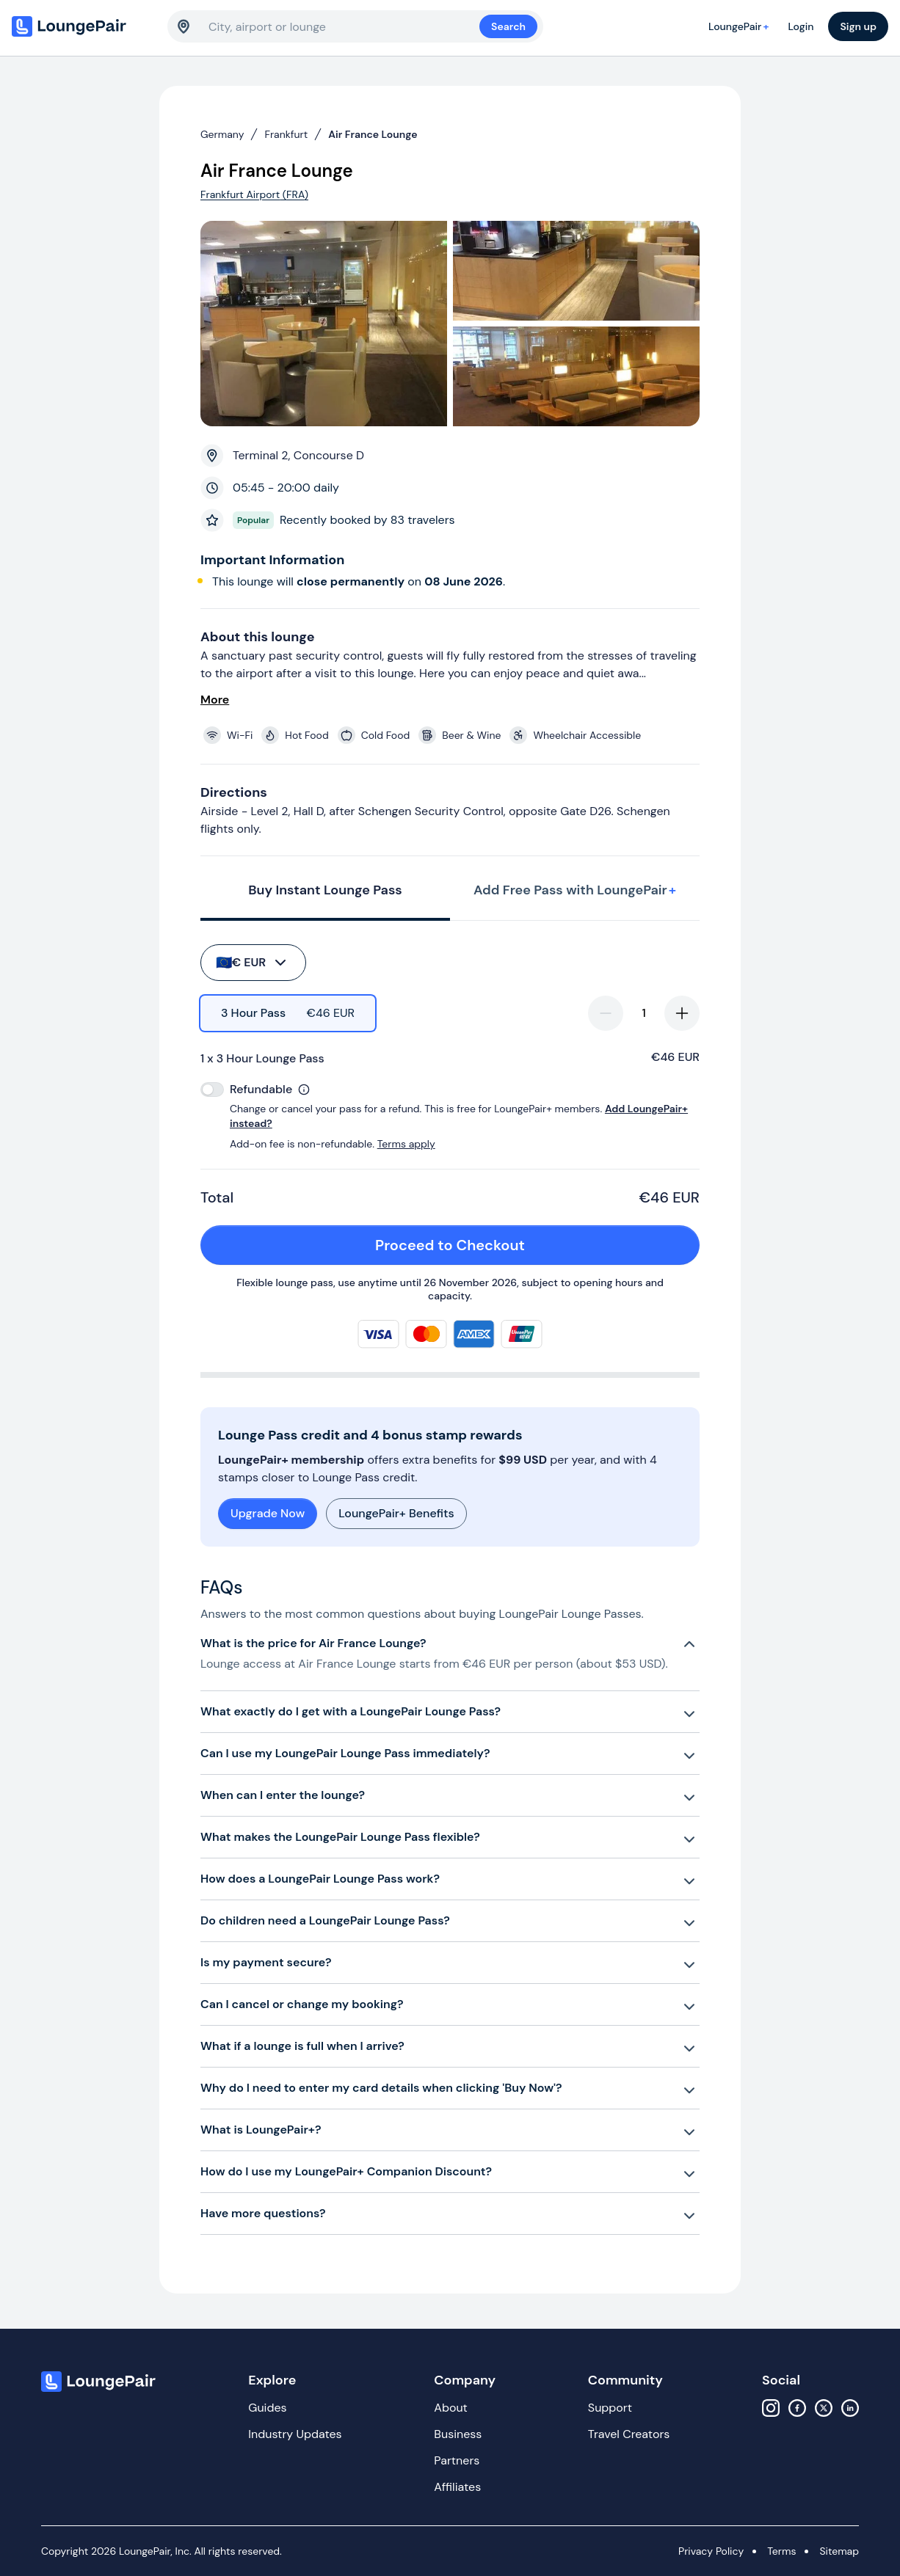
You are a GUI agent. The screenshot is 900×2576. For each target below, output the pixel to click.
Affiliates (457, 2487)
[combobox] (343, 26)
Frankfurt (286, 134)
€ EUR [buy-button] (252, 962)
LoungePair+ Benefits (396, 1513)
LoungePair (740, 26)
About (451, 2407)
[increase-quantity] (682, 1013)
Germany (222, 134)
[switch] (212, 1089)
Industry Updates (294, 2434)
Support (610, 2407)
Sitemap (839, 2551)
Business (458, 2434)
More (214, 699)
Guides (267, 2407)
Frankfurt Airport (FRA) (254, 194)
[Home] (82, 26)
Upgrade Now (268, 1513)
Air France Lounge (372, 134)
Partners (456, 2460)
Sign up (858, 26)
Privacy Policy (711, 2551)
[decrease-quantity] (605, 1013)
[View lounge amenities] (453, 735)
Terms (781, 2551)
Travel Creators (628, 2434)
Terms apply (406, 1143)
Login (800, 26)
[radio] (287, 1013)
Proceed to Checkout (528, 1245)
